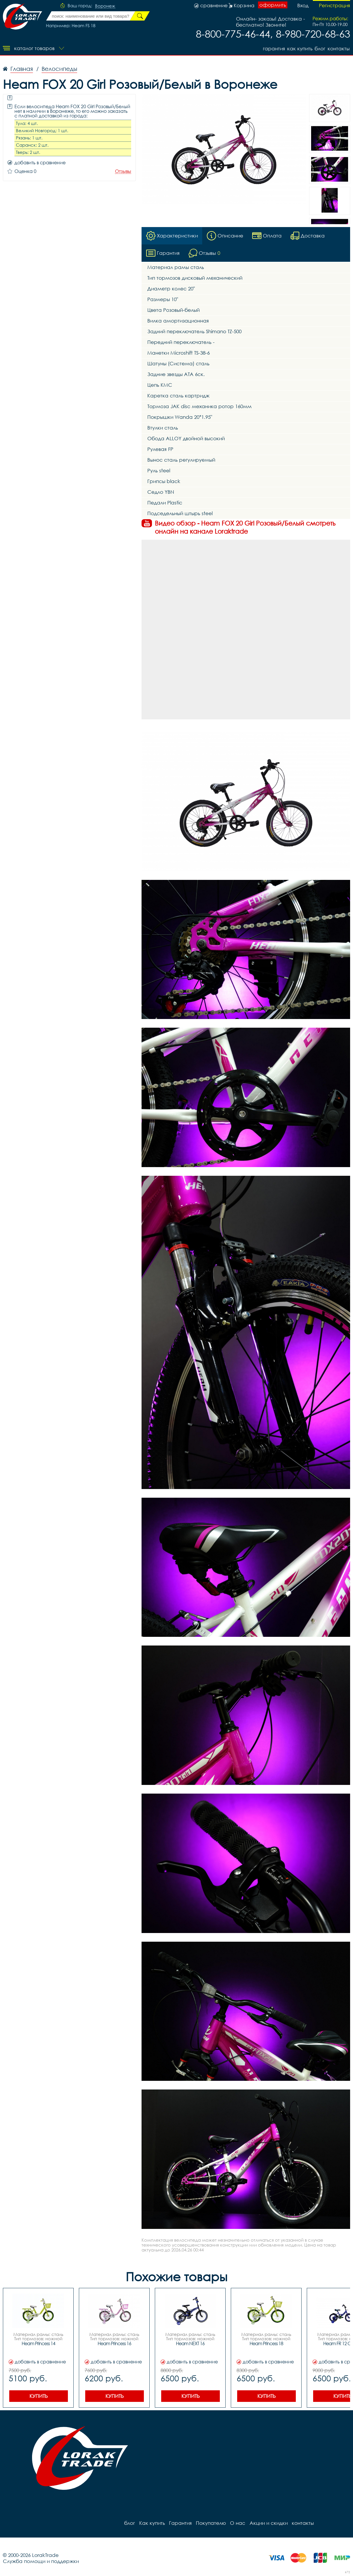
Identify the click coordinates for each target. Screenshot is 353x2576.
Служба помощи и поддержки (41, 2561)
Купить (38, 2396)
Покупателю (208, 2523)
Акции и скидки (265, 2523)
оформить (272, 5)
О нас (234, 2523)
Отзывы (123, 171)
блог (319, 48)
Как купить (298, 48)
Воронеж (105, 6)
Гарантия (270, 48)
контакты (339, 48)
